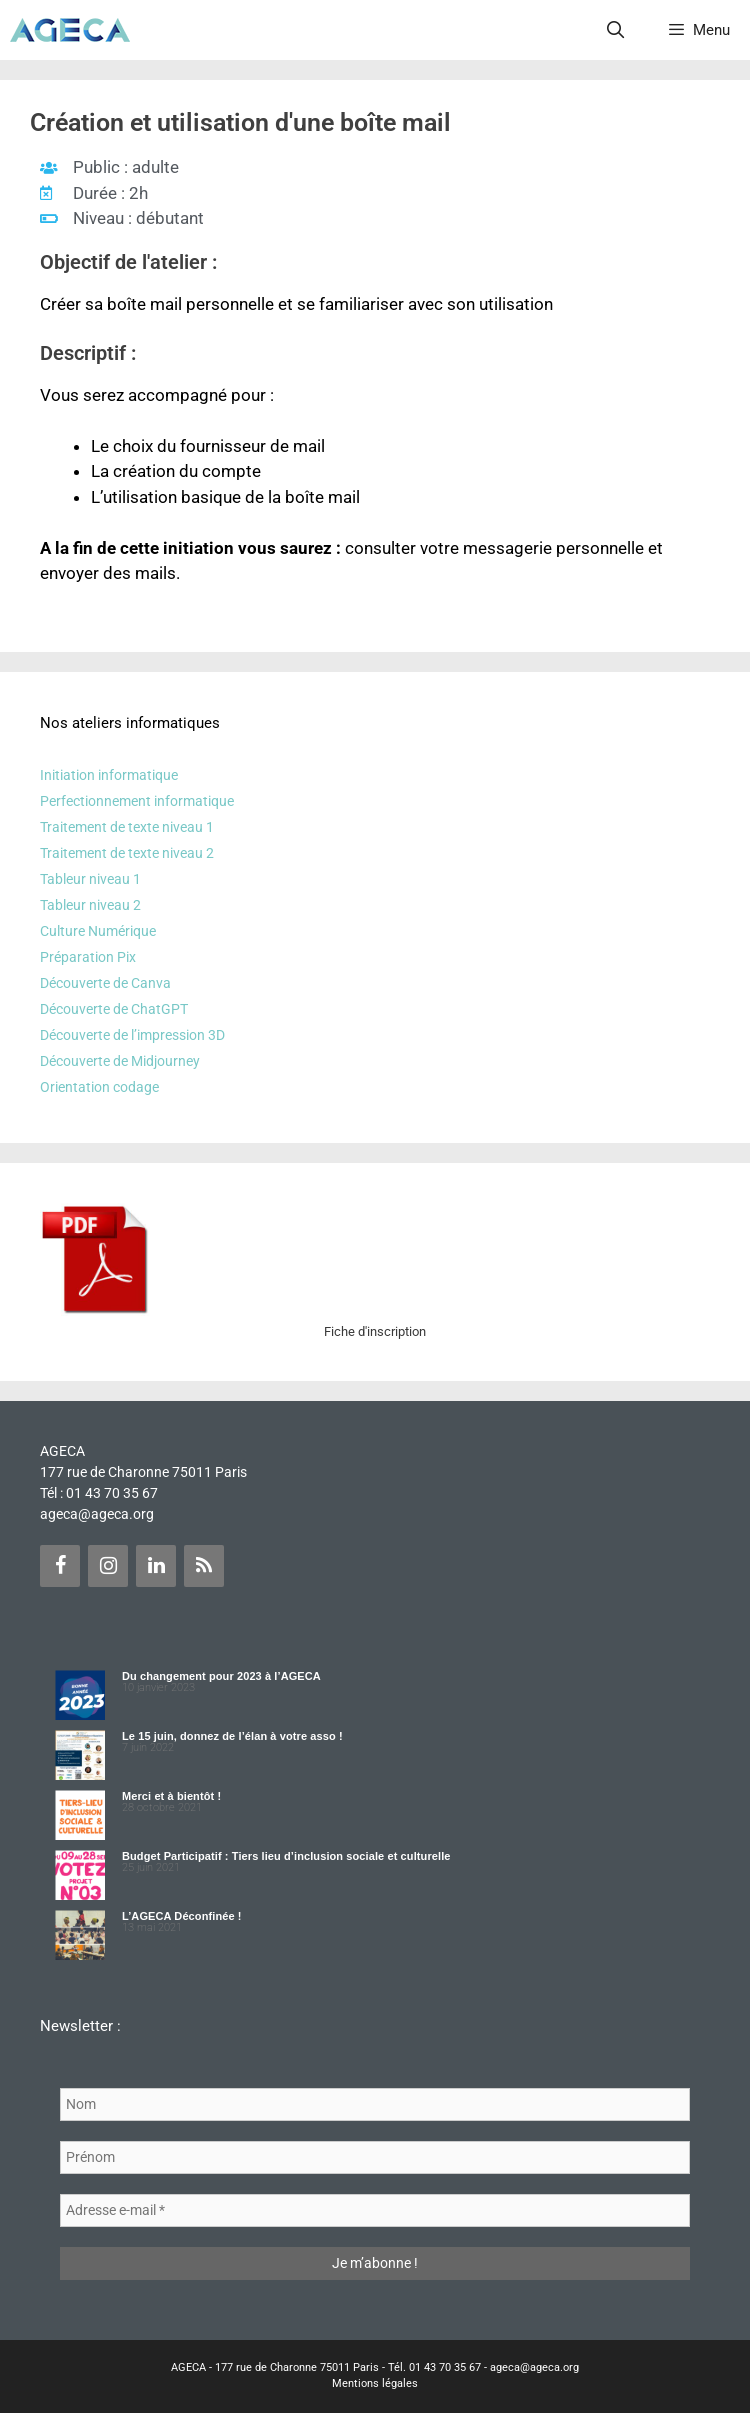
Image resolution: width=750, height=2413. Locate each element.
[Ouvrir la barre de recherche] (616, 30)
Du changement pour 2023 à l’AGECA (221, 1676)
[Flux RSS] (204, 1566)
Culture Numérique (98, 931)
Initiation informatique (109, 775)
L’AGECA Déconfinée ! (182, 1916)
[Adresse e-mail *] (375, 2210)
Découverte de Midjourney (120, 1061)
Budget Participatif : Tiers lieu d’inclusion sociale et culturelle (286, 1856)
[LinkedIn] (156, 1566)
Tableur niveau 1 (90, 879)
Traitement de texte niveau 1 (127, 827)
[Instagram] (108, 1566)
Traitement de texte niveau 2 (127, 853)
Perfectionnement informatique (137, 801)
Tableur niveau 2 (90, 905)
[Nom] (375, 2104)
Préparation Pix (88, 957)
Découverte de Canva (105, 983)
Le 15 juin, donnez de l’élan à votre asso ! (232, 1736)
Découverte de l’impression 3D (132, 1035)
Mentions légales (375, 2383)
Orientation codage (99, 1087)
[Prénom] (375, 2157)
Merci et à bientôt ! (171, 1796)
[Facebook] (60, 1566)
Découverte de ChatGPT (114, 1009)
